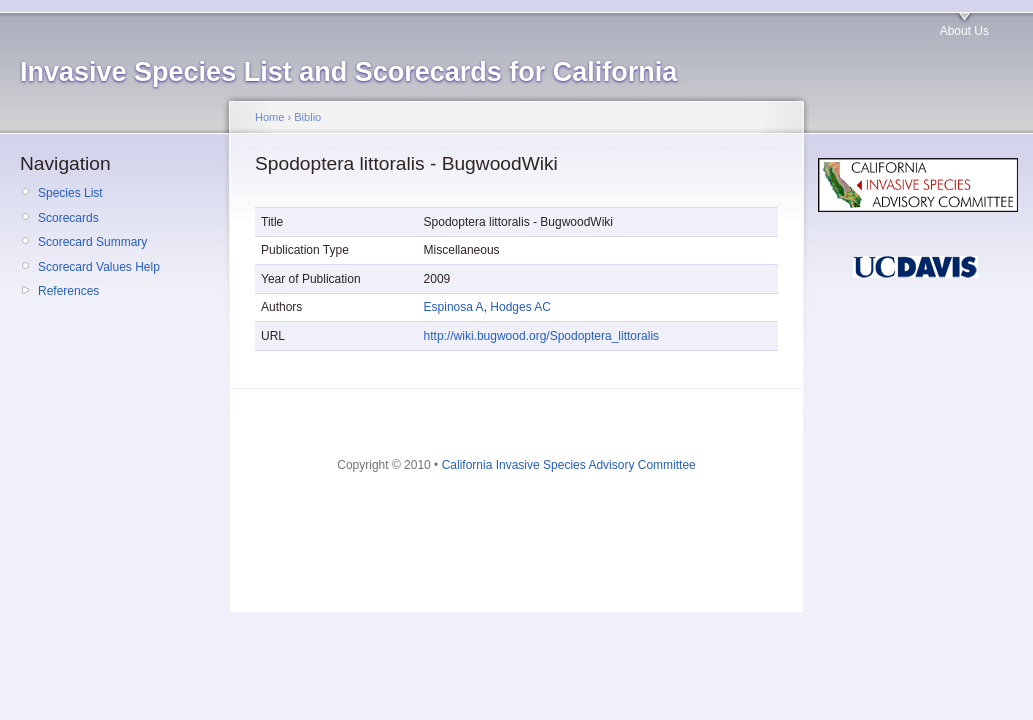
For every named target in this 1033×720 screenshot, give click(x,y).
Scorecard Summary (92, 242)
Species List (70, 193)
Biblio (307, 117)
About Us (964, 31)
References (68, 291)
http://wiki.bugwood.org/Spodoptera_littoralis (541, 336)
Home (269, 117)
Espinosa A (454, 307)
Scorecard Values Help (99, 267)
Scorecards (68, 218)
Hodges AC (520, 307)
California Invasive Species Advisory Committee (569, 465)
